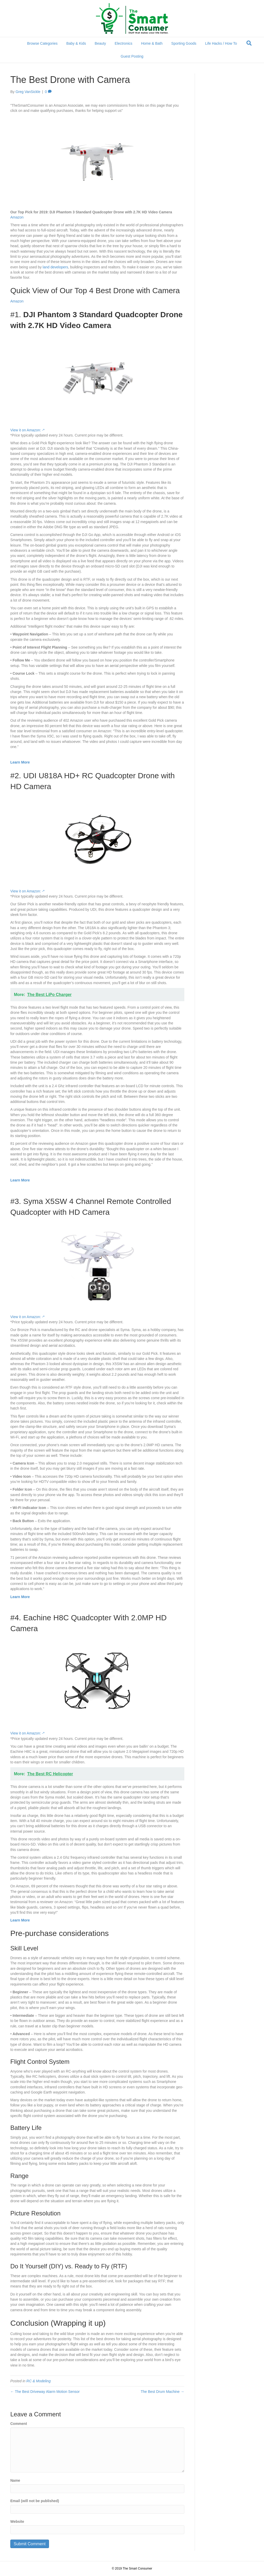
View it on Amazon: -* (27, 430)
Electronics (123, 43)
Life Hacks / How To (221, 43)
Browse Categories (42, 43)
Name (15, 2480)
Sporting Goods (183, 43)
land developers (55, 267)
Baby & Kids (76, 43)
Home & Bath (151, 43)
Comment (18, 2424)
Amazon (16, 217)
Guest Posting (132, 56)
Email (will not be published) (34, 2501)
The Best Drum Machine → (162, 2392)
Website (17, 2521)
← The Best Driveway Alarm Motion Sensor (45, 2392)
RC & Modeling (38, 2381)
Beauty (100, 43)
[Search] (249, 43)
